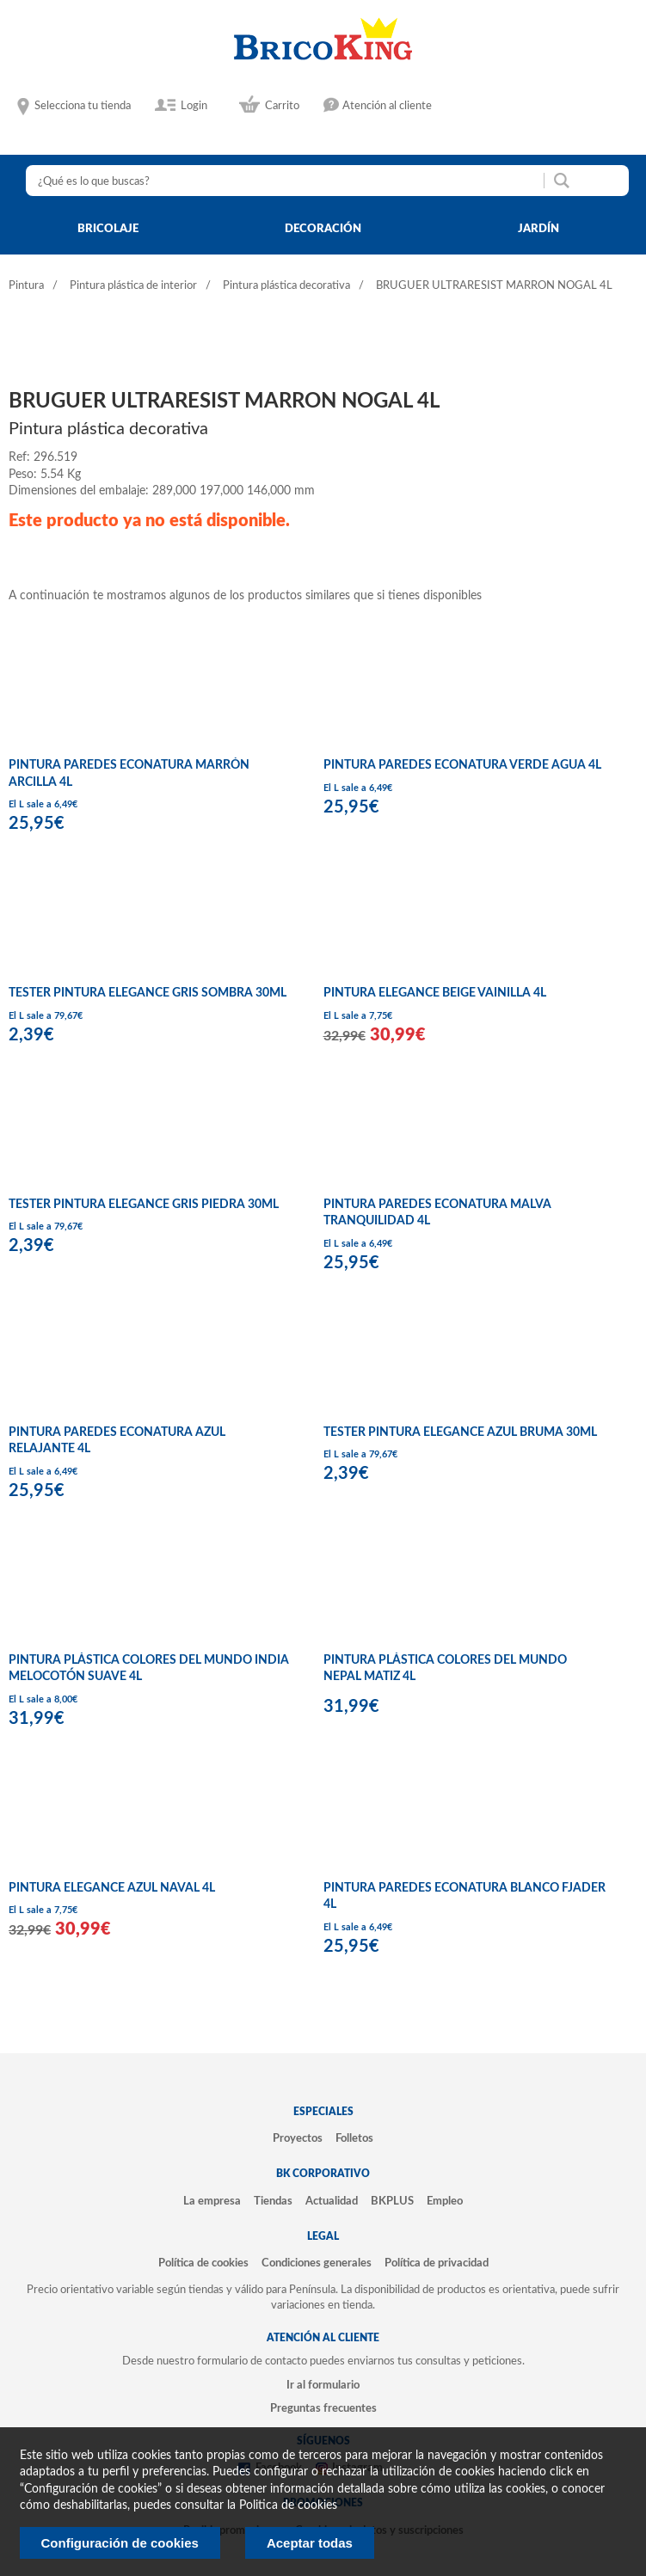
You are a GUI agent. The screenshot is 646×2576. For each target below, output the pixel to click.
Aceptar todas (310, 2543)
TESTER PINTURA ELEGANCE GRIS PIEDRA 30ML (144, 1205)
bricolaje (107, 229)
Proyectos (298, 2138)
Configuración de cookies (120, 2543)
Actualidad (331, 2201)
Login (194, 106)
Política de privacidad (437, 2263)
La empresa (212, 2201)
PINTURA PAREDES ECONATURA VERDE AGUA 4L (462, 765)
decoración (323, 229)
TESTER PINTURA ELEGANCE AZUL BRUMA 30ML (460, 1432)
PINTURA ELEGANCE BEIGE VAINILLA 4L (434, 993)
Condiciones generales (316, 2263)
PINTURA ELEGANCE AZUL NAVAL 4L (112, 1888)
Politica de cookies (288, 2505)
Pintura (26, 285)
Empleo (445, 2201)
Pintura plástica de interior (133, 285)
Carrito (282, 106)
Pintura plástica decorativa (286, 285)
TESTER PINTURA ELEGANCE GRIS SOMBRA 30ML (147, 993)
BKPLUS (392, 2201)
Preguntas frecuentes (323, 2408)
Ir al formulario (323, 2385)
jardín (538, 229)
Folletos (354, 2138)
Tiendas (273, 2201)
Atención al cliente (387, 106)
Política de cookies (203, 2263)
